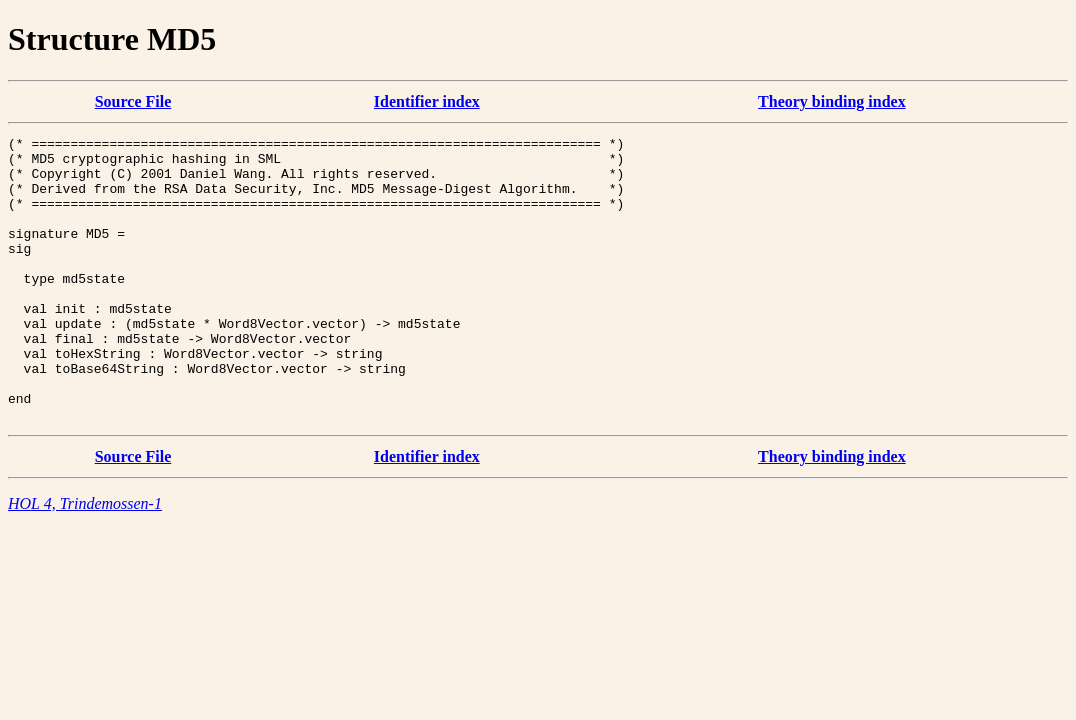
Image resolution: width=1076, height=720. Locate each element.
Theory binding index (832, 101)
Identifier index (427, 101)
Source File (133, 101)
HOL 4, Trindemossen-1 (85, 560)
